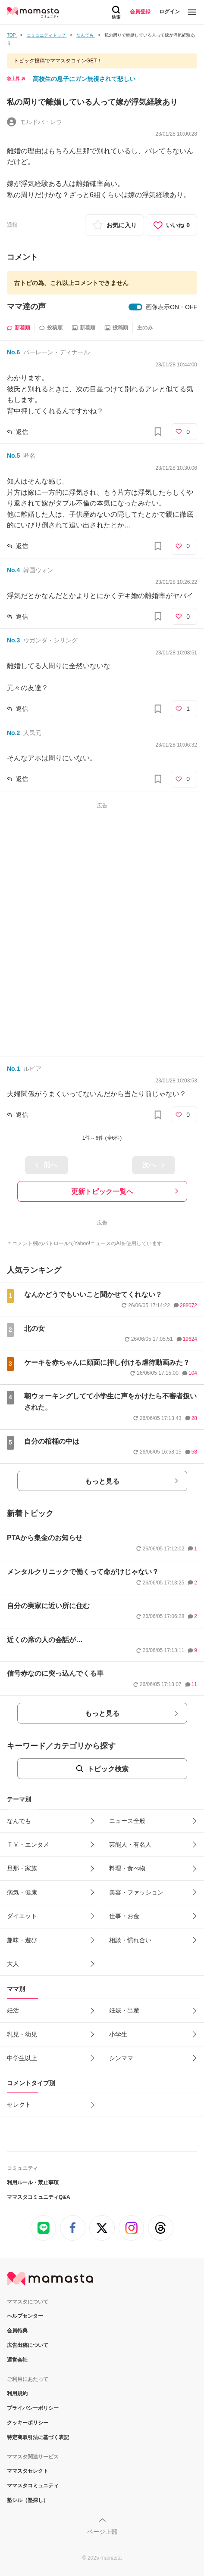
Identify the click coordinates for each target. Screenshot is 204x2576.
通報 (12, 225)
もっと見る (102, 1481)
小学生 (118, 2034)
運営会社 (17, 2359)
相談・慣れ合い (130, 1940)
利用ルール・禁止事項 (33, 2182)
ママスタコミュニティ (33, 2485)
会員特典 (17, 2330)
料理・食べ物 (127, 1868)
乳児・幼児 (22, 2034)
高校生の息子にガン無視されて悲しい (84, 78)
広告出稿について (27, 2345)
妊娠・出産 (124, 2010)
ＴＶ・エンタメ (28, 1844)
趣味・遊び (22, 1940)
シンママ (121, 2058)
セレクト (19, 2104)
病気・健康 (22, 1892)
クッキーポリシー (27, 2422)
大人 (13, 1963)
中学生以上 (22, 2058)
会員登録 (140, 12)
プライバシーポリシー (33, 2408)
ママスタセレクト (27, 2471)
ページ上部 (102, 2531)
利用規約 (17, 2393)
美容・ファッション (136, 1892)
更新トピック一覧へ (102, 1191)
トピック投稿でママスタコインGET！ (58, 61)
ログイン (169, 12)
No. (13, 352)
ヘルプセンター (25, 2316)
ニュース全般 (127, 1820)
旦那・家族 (22, 1868)
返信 (22, 432)
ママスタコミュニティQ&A (38, 2197)
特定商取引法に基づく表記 (38, 2437)
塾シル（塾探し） (27, 2500)
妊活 (13, 2010)
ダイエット (22, 1916)
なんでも (19, 1820)
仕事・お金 (124, 1916)
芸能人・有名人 (130, 1844)
